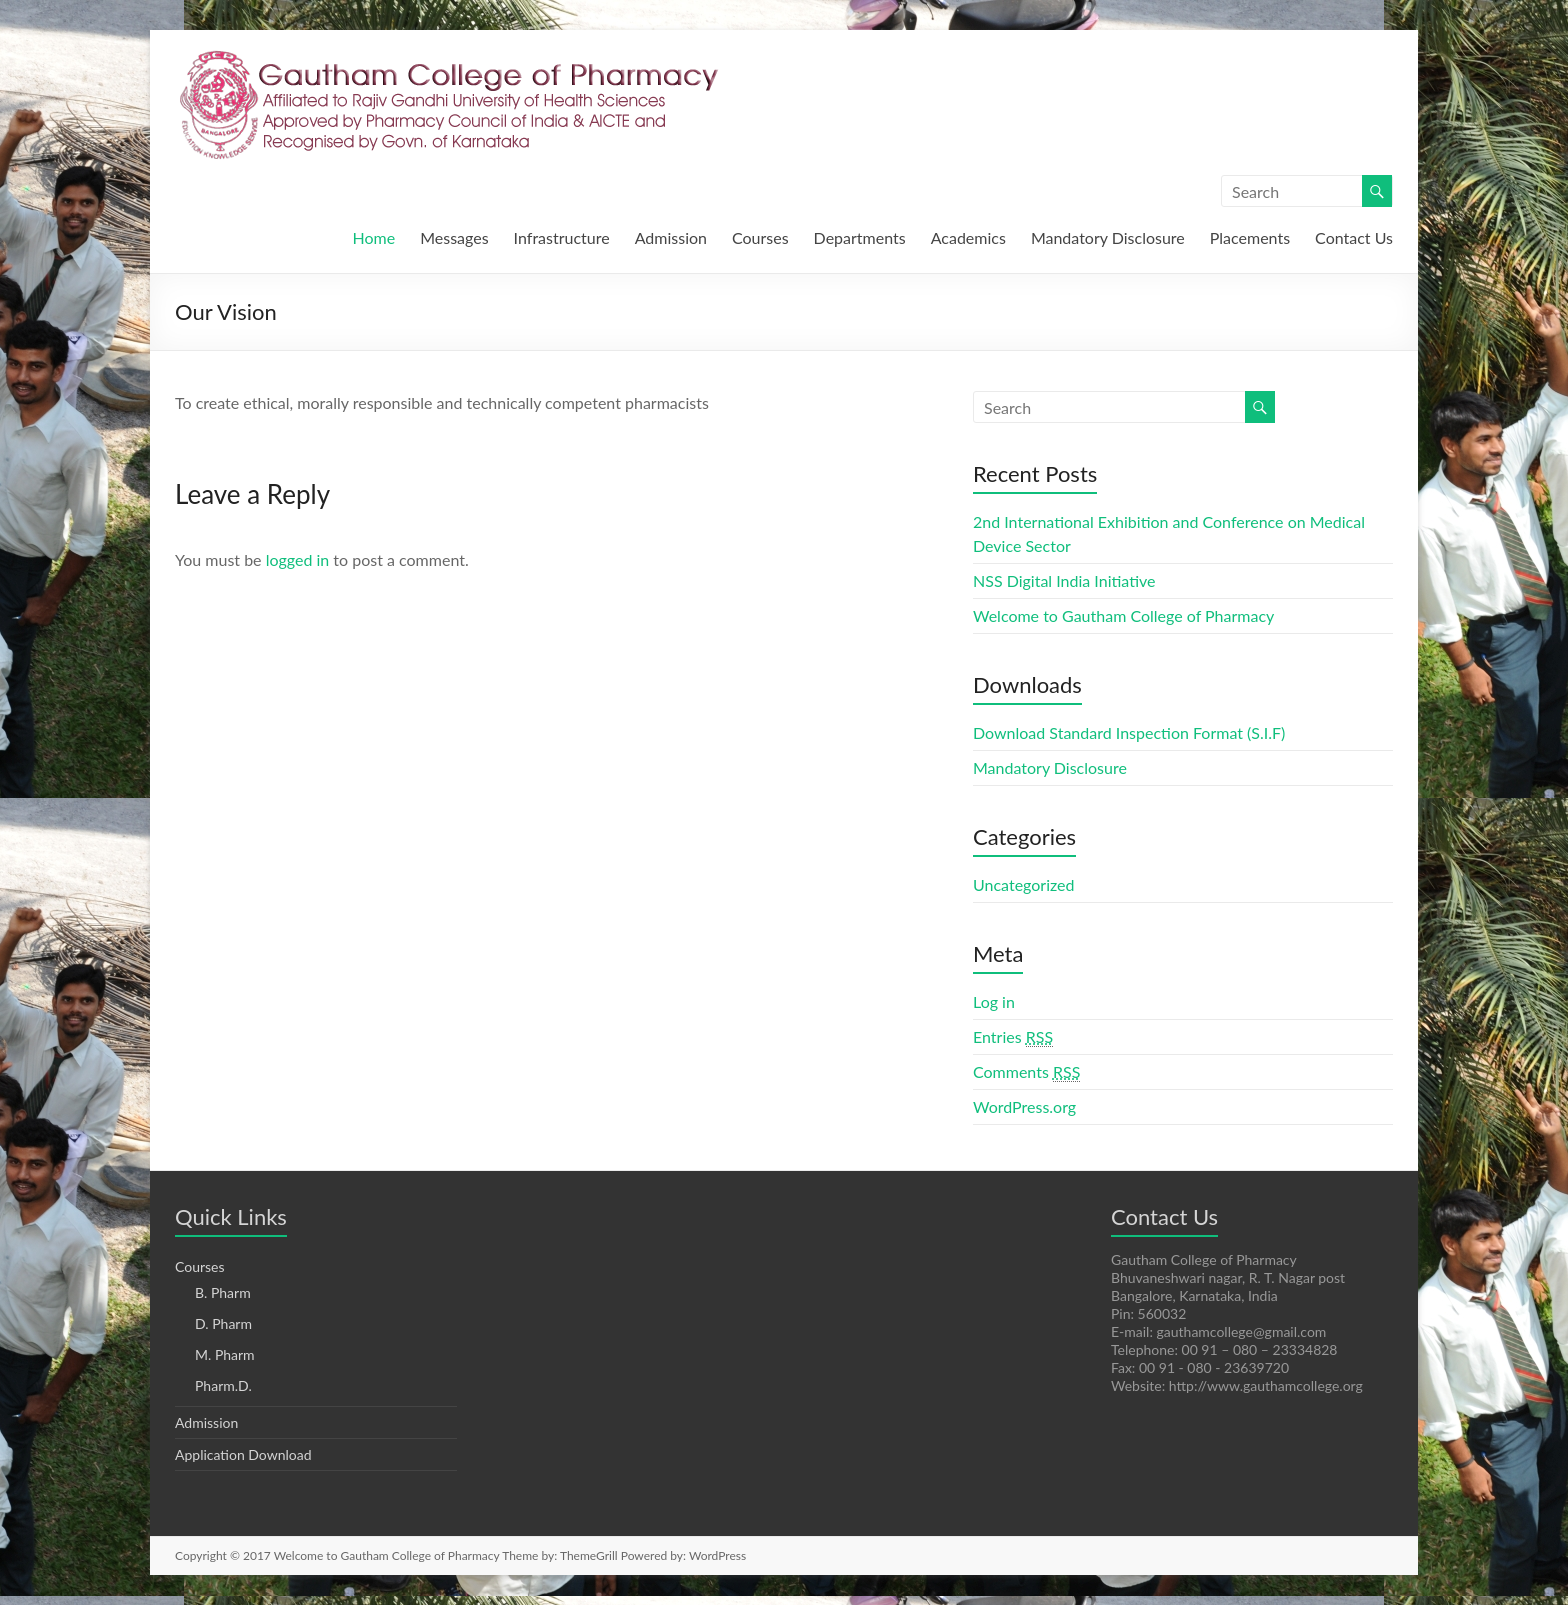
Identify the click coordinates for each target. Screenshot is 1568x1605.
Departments (860, 237)
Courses (760, 237)
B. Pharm (223, 1292)
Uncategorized (1024, 884)
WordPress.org (1024, 1106)
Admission (671, 237)
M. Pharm (225, 1354)
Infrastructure (562, 237)
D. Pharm (223, 1323)
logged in (298, 559)
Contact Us (1354, 237)
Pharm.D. (223, 1385)
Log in (994, 1001)
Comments (1026, 1072)
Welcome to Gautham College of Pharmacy (1123, 615)
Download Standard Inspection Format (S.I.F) (1129, 732)
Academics (968, 237)
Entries (1013, 1037)
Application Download (243, 1454)
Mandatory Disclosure (1108, 237)
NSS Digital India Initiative (1064, 580)
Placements (1250, 237)
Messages (454, 237)
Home (374, 237)
